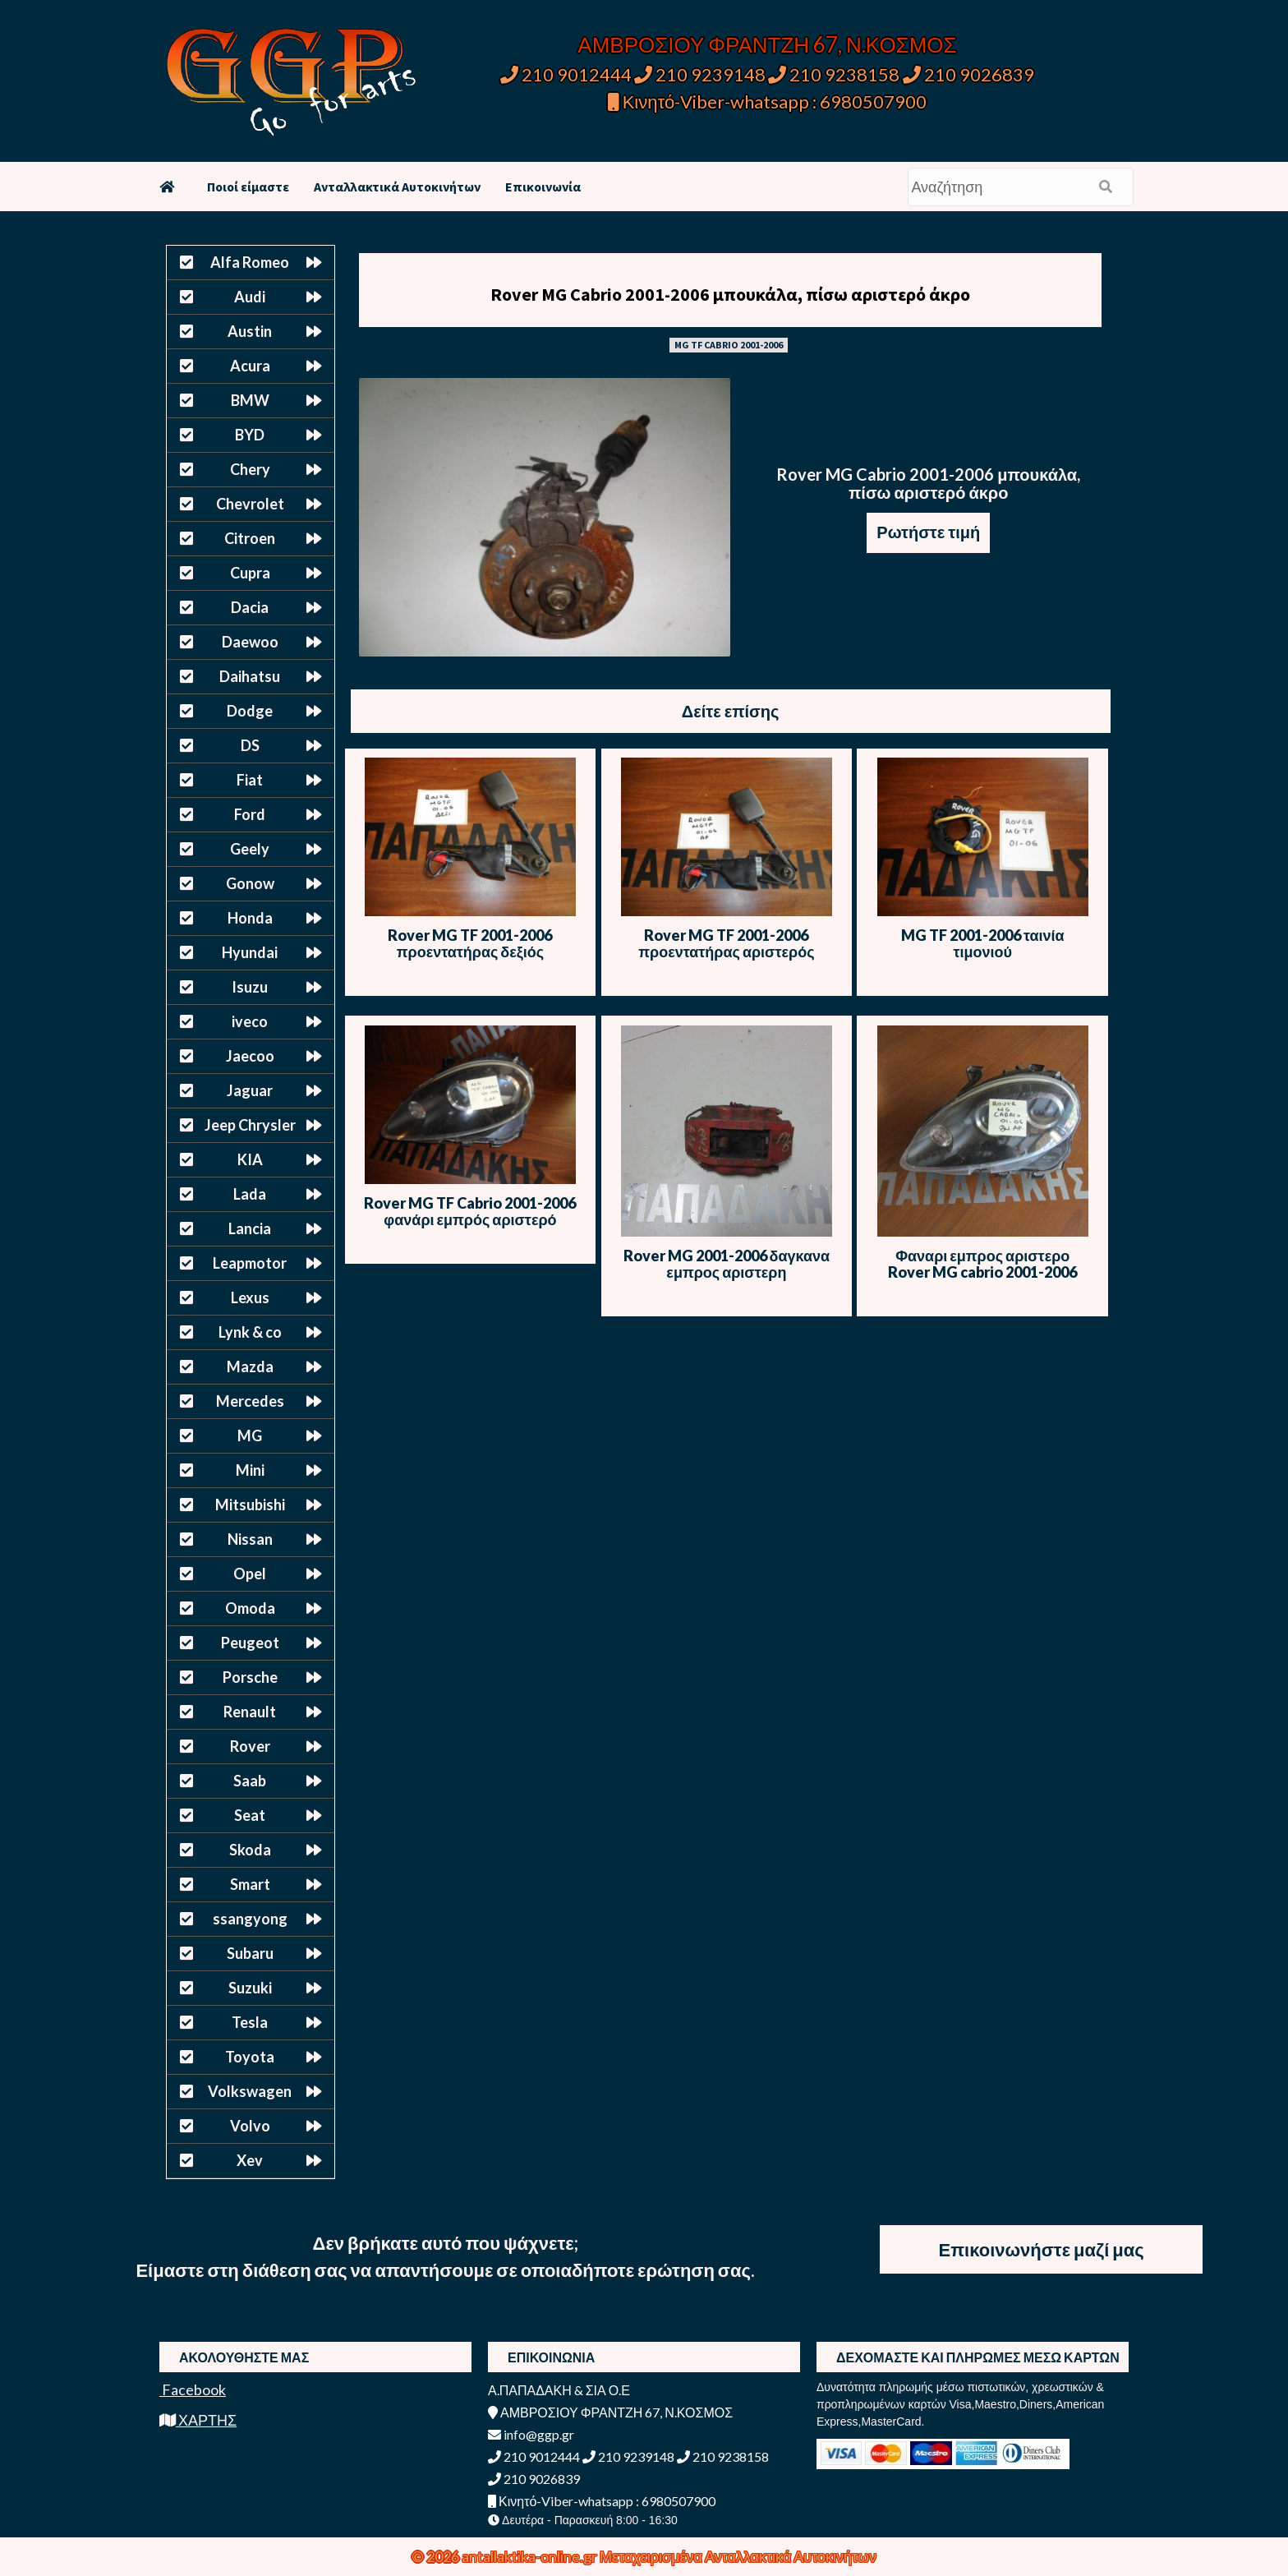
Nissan (250, 1539)
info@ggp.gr (531, 2434)
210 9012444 (566, 74)
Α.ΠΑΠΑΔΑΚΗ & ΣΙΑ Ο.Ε (559, 2390)
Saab (249, 1781)
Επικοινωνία (543, 186)
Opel (249, 1573)
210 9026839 (968, 74)
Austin (250, 331)
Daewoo (250, 642)
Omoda (250, 1608)
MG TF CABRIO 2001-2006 (728, 345)
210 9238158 (835, 74)
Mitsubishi (250, 1504)
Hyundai (250, 952)
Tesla (250, 2022)
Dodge (250, 711)
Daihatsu (249, 676)
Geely (249, 849)
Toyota (249, 2057)
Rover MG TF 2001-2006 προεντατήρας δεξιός (470, 943)
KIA (250, 1159)
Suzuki (250, 1988)
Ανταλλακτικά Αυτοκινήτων (397, 186)
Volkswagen (250, 2091)
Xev (250, 2160)
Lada (249, 1194)
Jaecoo (250, 1056)
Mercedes (250, 1401)
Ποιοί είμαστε (248, 186)
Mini (250, 1470)
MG (249, 1435)
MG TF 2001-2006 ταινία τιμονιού (983, 943)
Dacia (250, 607)
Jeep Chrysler (250, 1125)
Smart (250, 1884)
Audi (249, 297)
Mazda (250, 1366)
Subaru (250, 1953)
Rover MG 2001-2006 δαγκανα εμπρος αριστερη (726, 1264)
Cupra (250, 573)
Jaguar (250, 1090)
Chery (250, 469)
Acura (250, 366)
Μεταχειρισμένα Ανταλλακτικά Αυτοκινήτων (738, 2556)
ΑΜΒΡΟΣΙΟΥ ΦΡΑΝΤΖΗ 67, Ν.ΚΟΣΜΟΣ (766, 44)
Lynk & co (250, 1332)
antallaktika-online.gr (531, 2556)
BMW (250, 400)
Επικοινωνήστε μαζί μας (1041, 2249)
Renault (249, 1712)
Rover (250, 1746)
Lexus (250, 1297)
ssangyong (250, 1919)
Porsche (250, 1677)
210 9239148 (700, 74)
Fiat (250, 780)
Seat (249, 1815)
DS (250, 745)
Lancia (249, 1228)
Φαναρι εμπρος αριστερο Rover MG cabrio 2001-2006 (982, 1264)
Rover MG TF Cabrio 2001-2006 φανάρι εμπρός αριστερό (470, 1211)
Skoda (250, 1850)
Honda (250, 918)
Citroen (249, 538)
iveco (250, 1021)
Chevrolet (250, 504)
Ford (249, 814)
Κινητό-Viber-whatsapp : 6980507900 (767, 101)
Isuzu (250, 987)
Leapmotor (250, 1263)
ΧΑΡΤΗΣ (198, 2420)
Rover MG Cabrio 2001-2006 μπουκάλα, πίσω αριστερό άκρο (730, 294)
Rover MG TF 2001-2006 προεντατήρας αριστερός (726, 943)
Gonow (250, 883)
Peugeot (250, 1643)
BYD (249, 435)
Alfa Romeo (249, 262)
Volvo (250, 2126)
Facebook (192, 2389)
